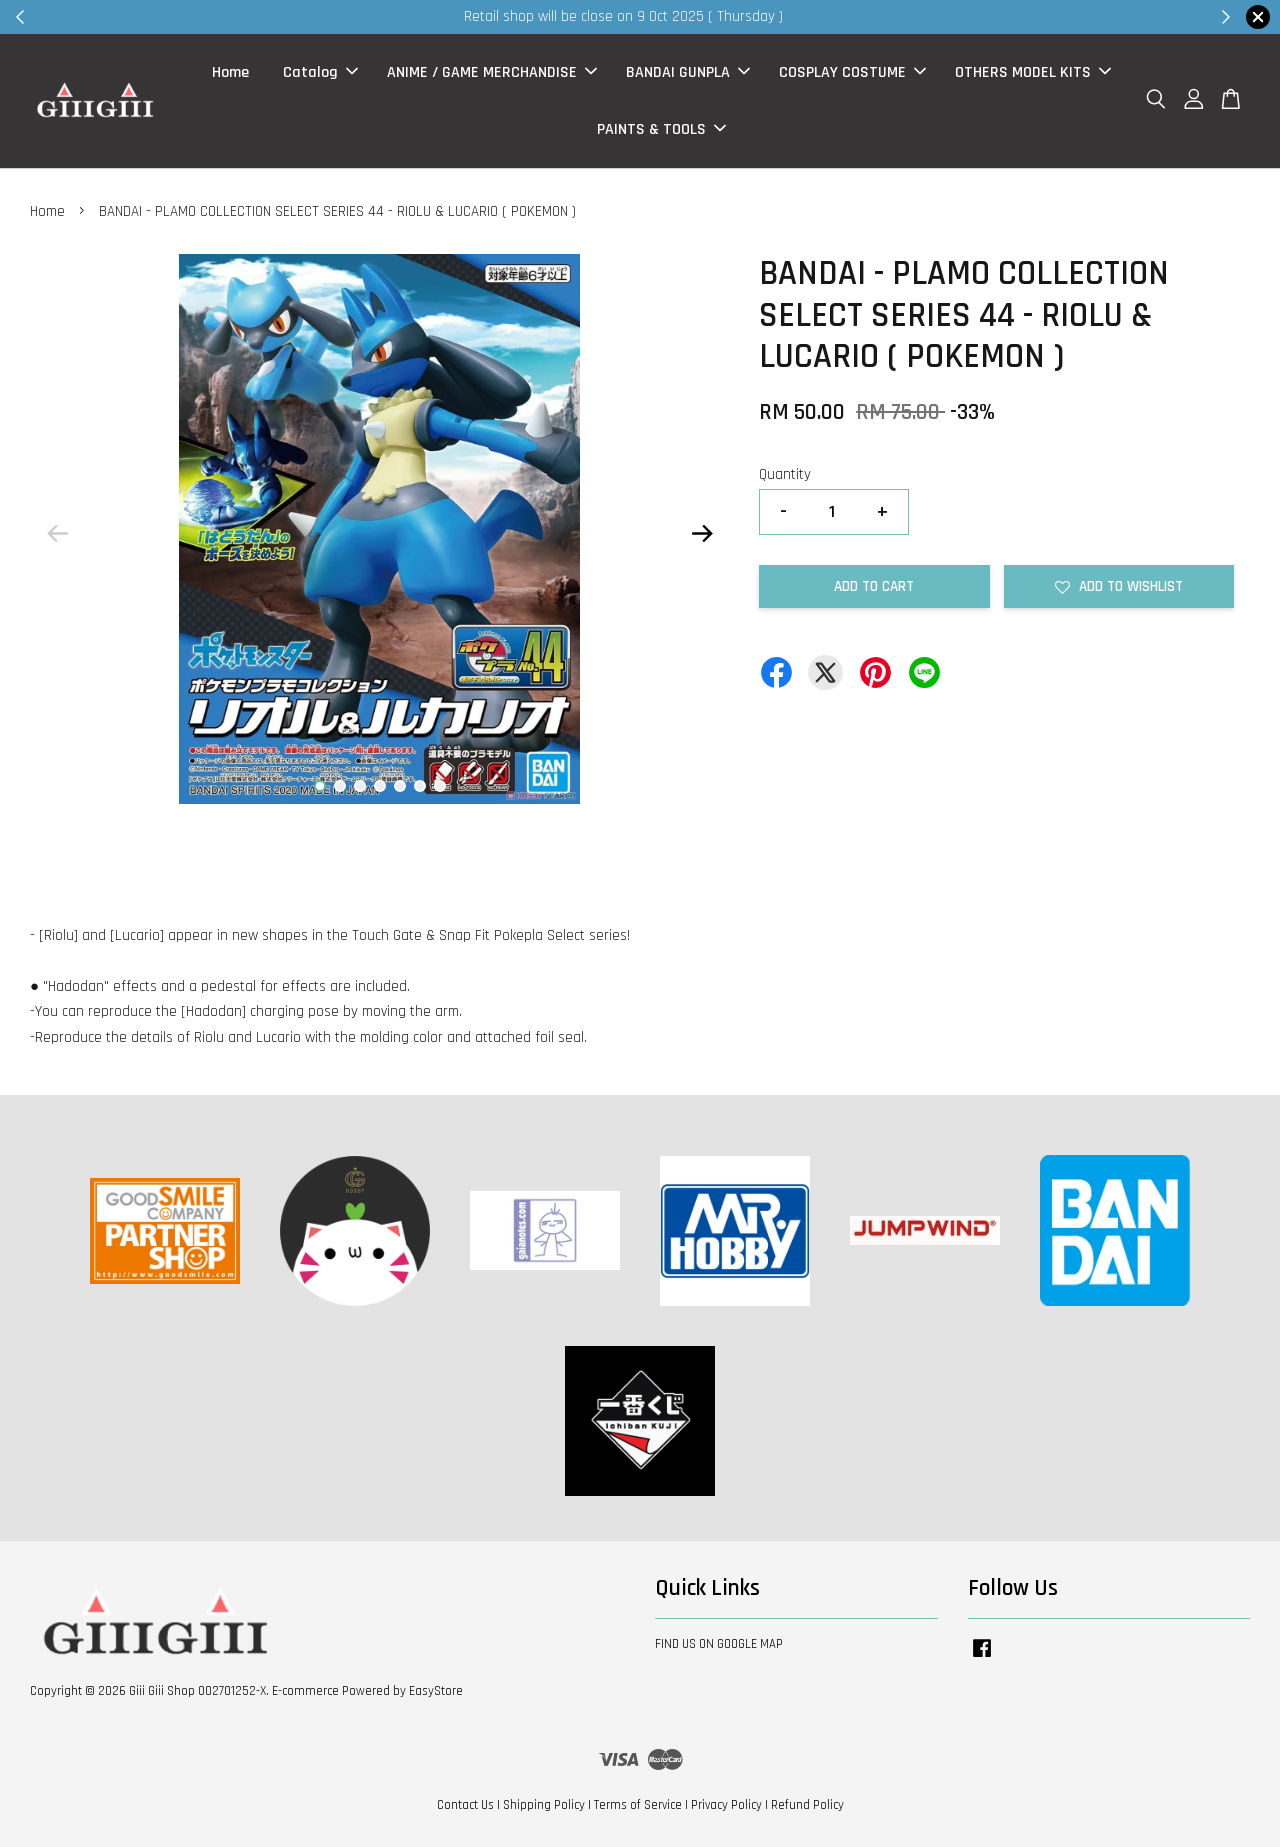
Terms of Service (638, 1805)
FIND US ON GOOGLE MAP (719, 1644)
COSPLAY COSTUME (852, 72)
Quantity (785, 474)
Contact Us (465, 1805)
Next (702, 534)
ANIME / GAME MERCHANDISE (492, 72)
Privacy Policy (726, 1805)
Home (230, 72)
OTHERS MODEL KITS (1033, 72)
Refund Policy (807, 1805)
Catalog (320, 72)
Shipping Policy (544, 1805)
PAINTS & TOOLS (661, 129)
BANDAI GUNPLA (688, 72)
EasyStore (436, 1691)
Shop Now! (884, 16)
